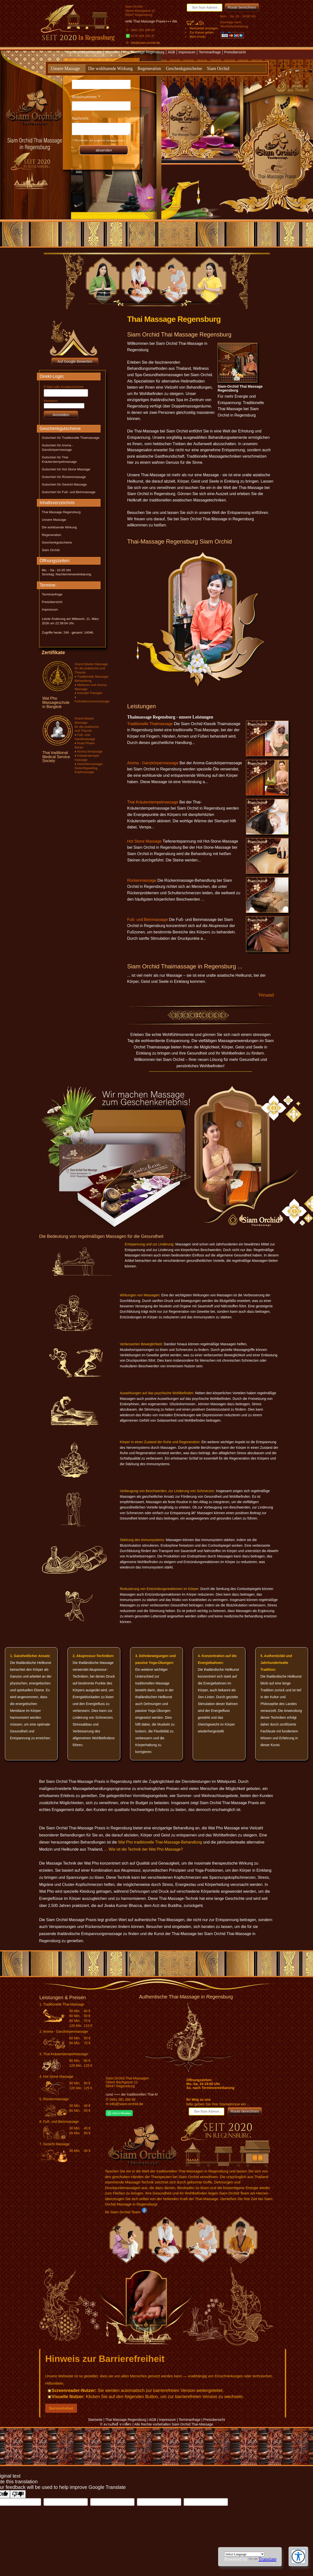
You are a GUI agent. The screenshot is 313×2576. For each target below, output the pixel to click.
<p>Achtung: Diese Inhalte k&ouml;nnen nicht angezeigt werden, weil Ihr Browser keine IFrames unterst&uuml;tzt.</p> (101, 114)
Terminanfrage (210, 52)
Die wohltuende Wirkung (110, 68)
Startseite (112, 52)
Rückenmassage (141, 880)
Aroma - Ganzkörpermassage (153, 763)
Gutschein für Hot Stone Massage (66, 469)
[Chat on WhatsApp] (119, 2115)
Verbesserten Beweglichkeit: (141, 1344)
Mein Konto (198, 36)
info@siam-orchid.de (145, 43)
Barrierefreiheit (61, 2408)
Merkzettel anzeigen (204, 28)
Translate (263, 2559)
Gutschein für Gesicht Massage (64, 484)
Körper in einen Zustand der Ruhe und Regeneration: (160, 1442)
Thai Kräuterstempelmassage (152, 802)
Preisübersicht (235, 52)
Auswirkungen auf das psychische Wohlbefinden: (157, 1393)
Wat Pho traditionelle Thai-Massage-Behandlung (160, 1842)
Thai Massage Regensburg (143, 52)
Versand (266, 995)
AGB (171, 52)
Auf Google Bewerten (74, 361)
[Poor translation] (18, 2494)
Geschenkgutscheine (184, 68)
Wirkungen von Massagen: (140, 1295)
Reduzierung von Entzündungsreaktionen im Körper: (159, 1589)
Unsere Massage (65, 68)
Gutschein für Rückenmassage (64, 477)
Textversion (150, 60)
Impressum (187, 52)
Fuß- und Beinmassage (147, 919)
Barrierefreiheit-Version (85, 52)
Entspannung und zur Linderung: (149, 1244)
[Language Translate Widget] (244, 2554)
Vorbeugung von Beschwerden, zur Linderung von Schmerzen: (167, 1491)
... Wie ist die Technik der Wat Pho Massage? (143, 1849)
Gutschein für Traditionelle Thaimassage (71, 438)
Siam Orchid (218, 68)
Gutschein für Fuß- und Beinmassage (68, 492)
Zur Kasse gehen (202, 32)
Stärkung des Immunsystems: (142, 1540)
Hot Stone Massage (144, 841)
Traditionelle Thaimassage (150, 724)
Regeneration (149, 68)
